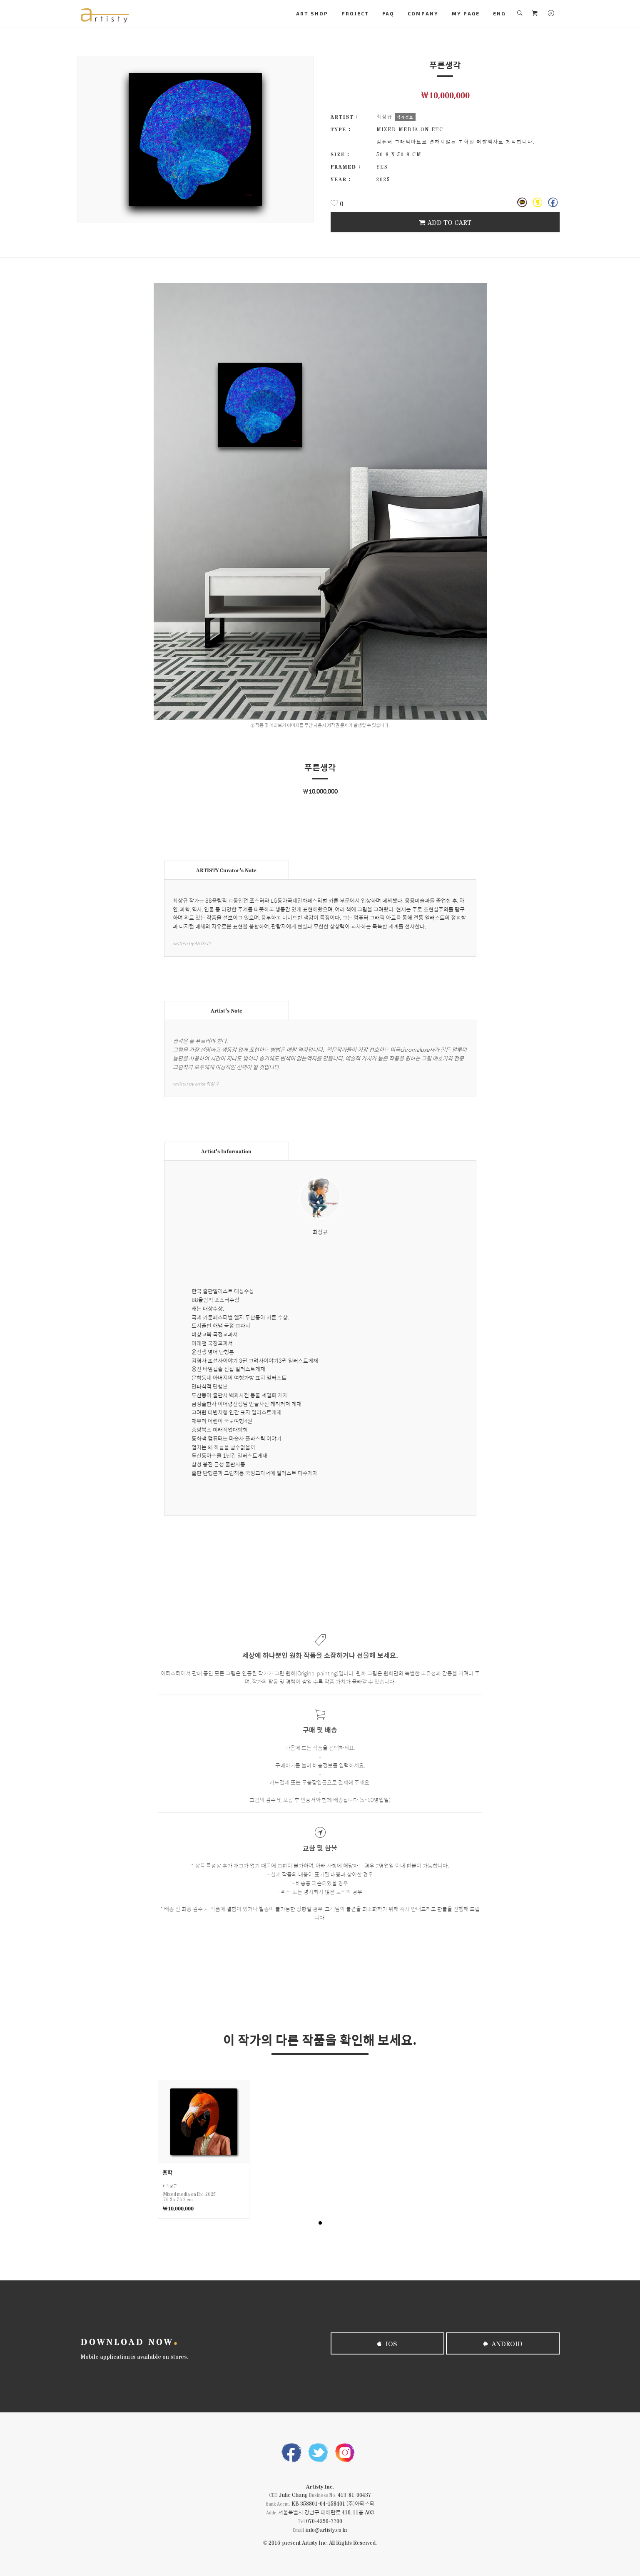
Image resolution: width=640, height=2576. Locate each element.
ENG (499, 13)
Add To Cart (445, 222)
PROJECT (355, 13)
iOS (387, 2343)
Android (503, 2343)
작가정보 (405, 117)
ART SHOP (312, 13)
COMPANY (423, 13)
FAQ (388, 13)
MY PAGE (466, 13)
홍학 (167, 2172)
